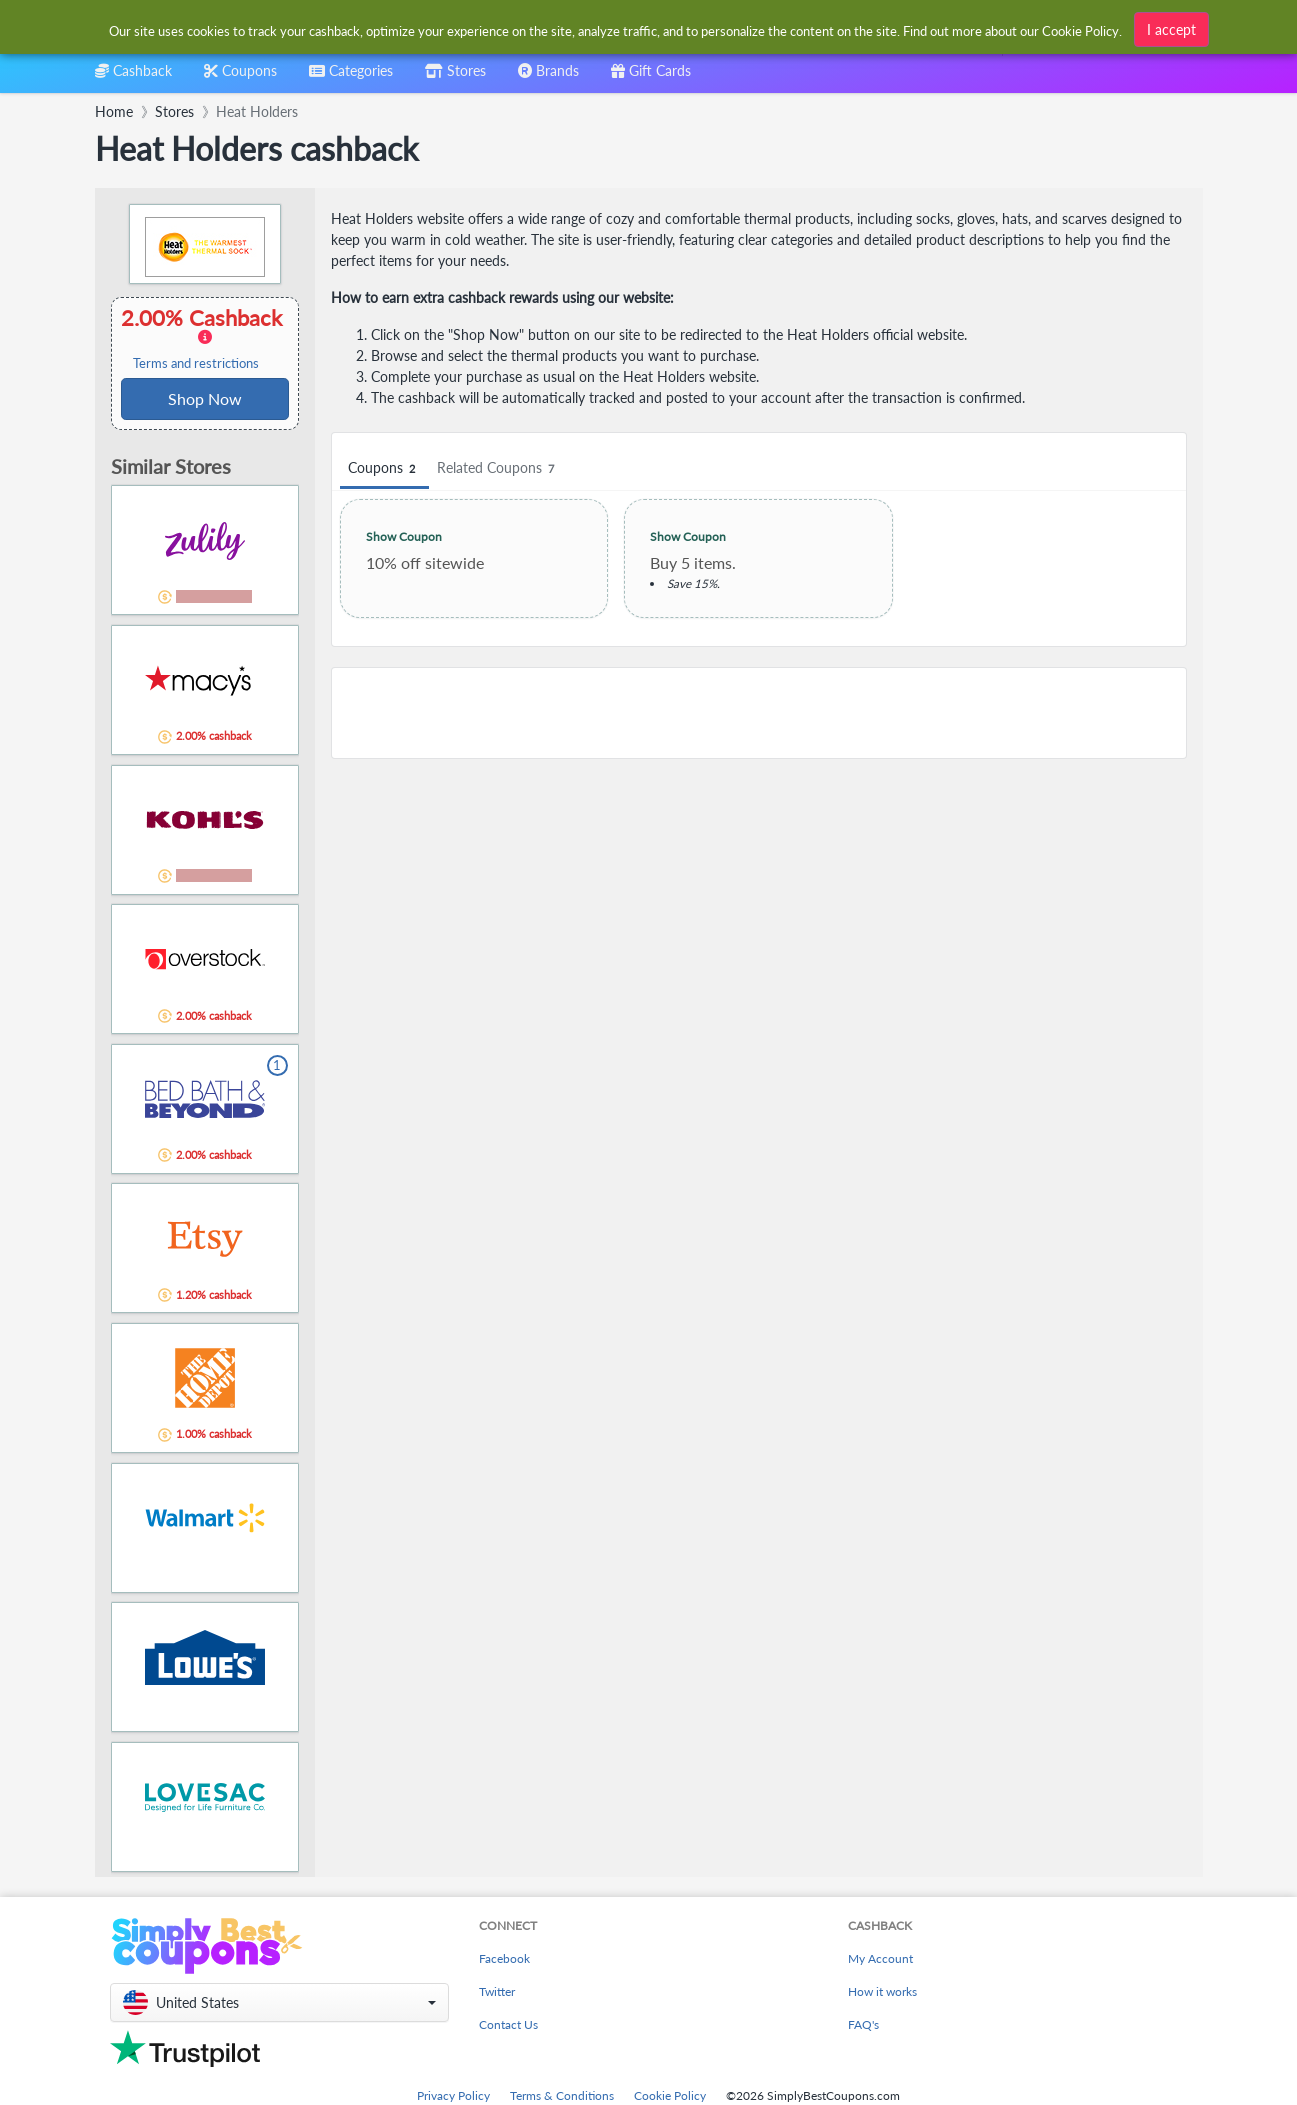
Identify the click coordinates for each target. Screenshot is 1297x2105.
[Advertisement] (759, 713)
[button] (279, 2002)
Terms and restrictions (196, 363)
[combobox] (351, 77)
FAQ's (863, 2024)
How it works (882, 1991)
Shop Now (205, 398)
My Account (880, 1958)
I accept (1171, 29)
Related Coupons (498, 468)
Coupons (384, 468)
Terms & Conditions (562, 2095)
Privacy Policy (453, 2095)
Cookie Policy (670, 2095)
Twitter (497, 1991)
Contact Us (508, 2024)
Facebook (504, 1958)
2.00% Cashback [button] (205, 338)
